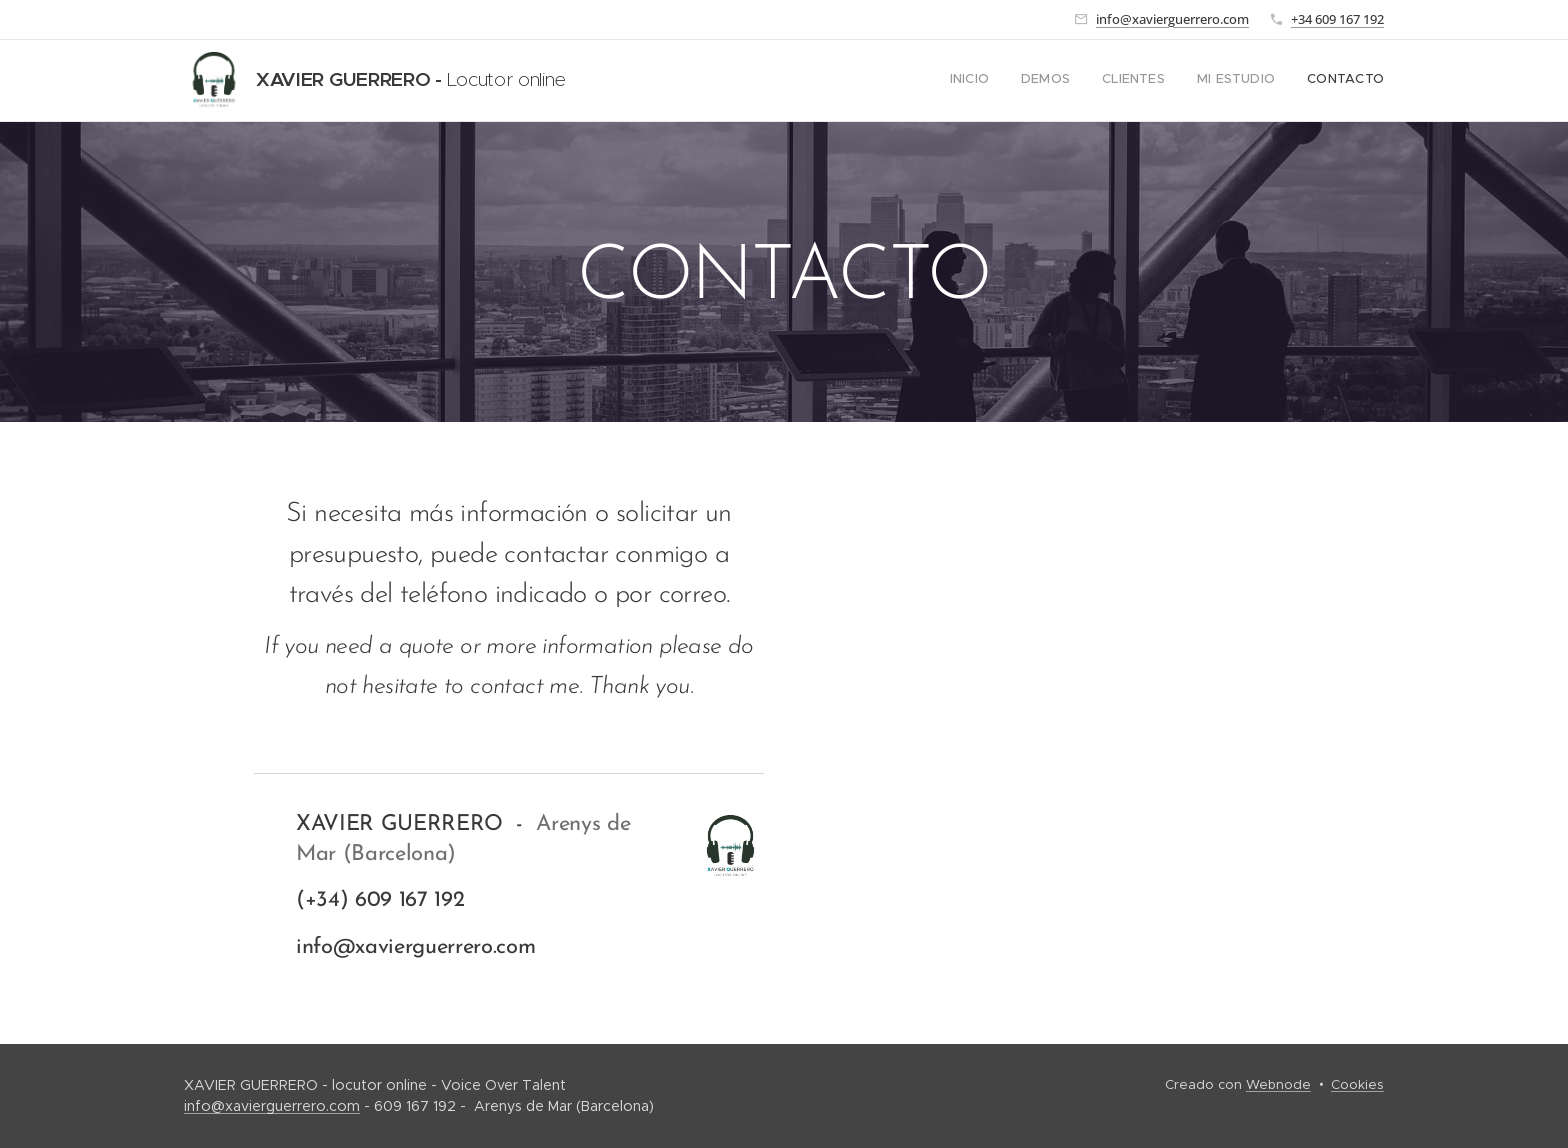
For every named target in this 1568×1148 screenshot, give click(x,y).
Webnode (1278, 1084)
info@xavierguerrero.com (1172, 19)
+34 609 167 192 (1337, 19)
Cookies (1357, 1084)
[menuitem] (1261, 81)
